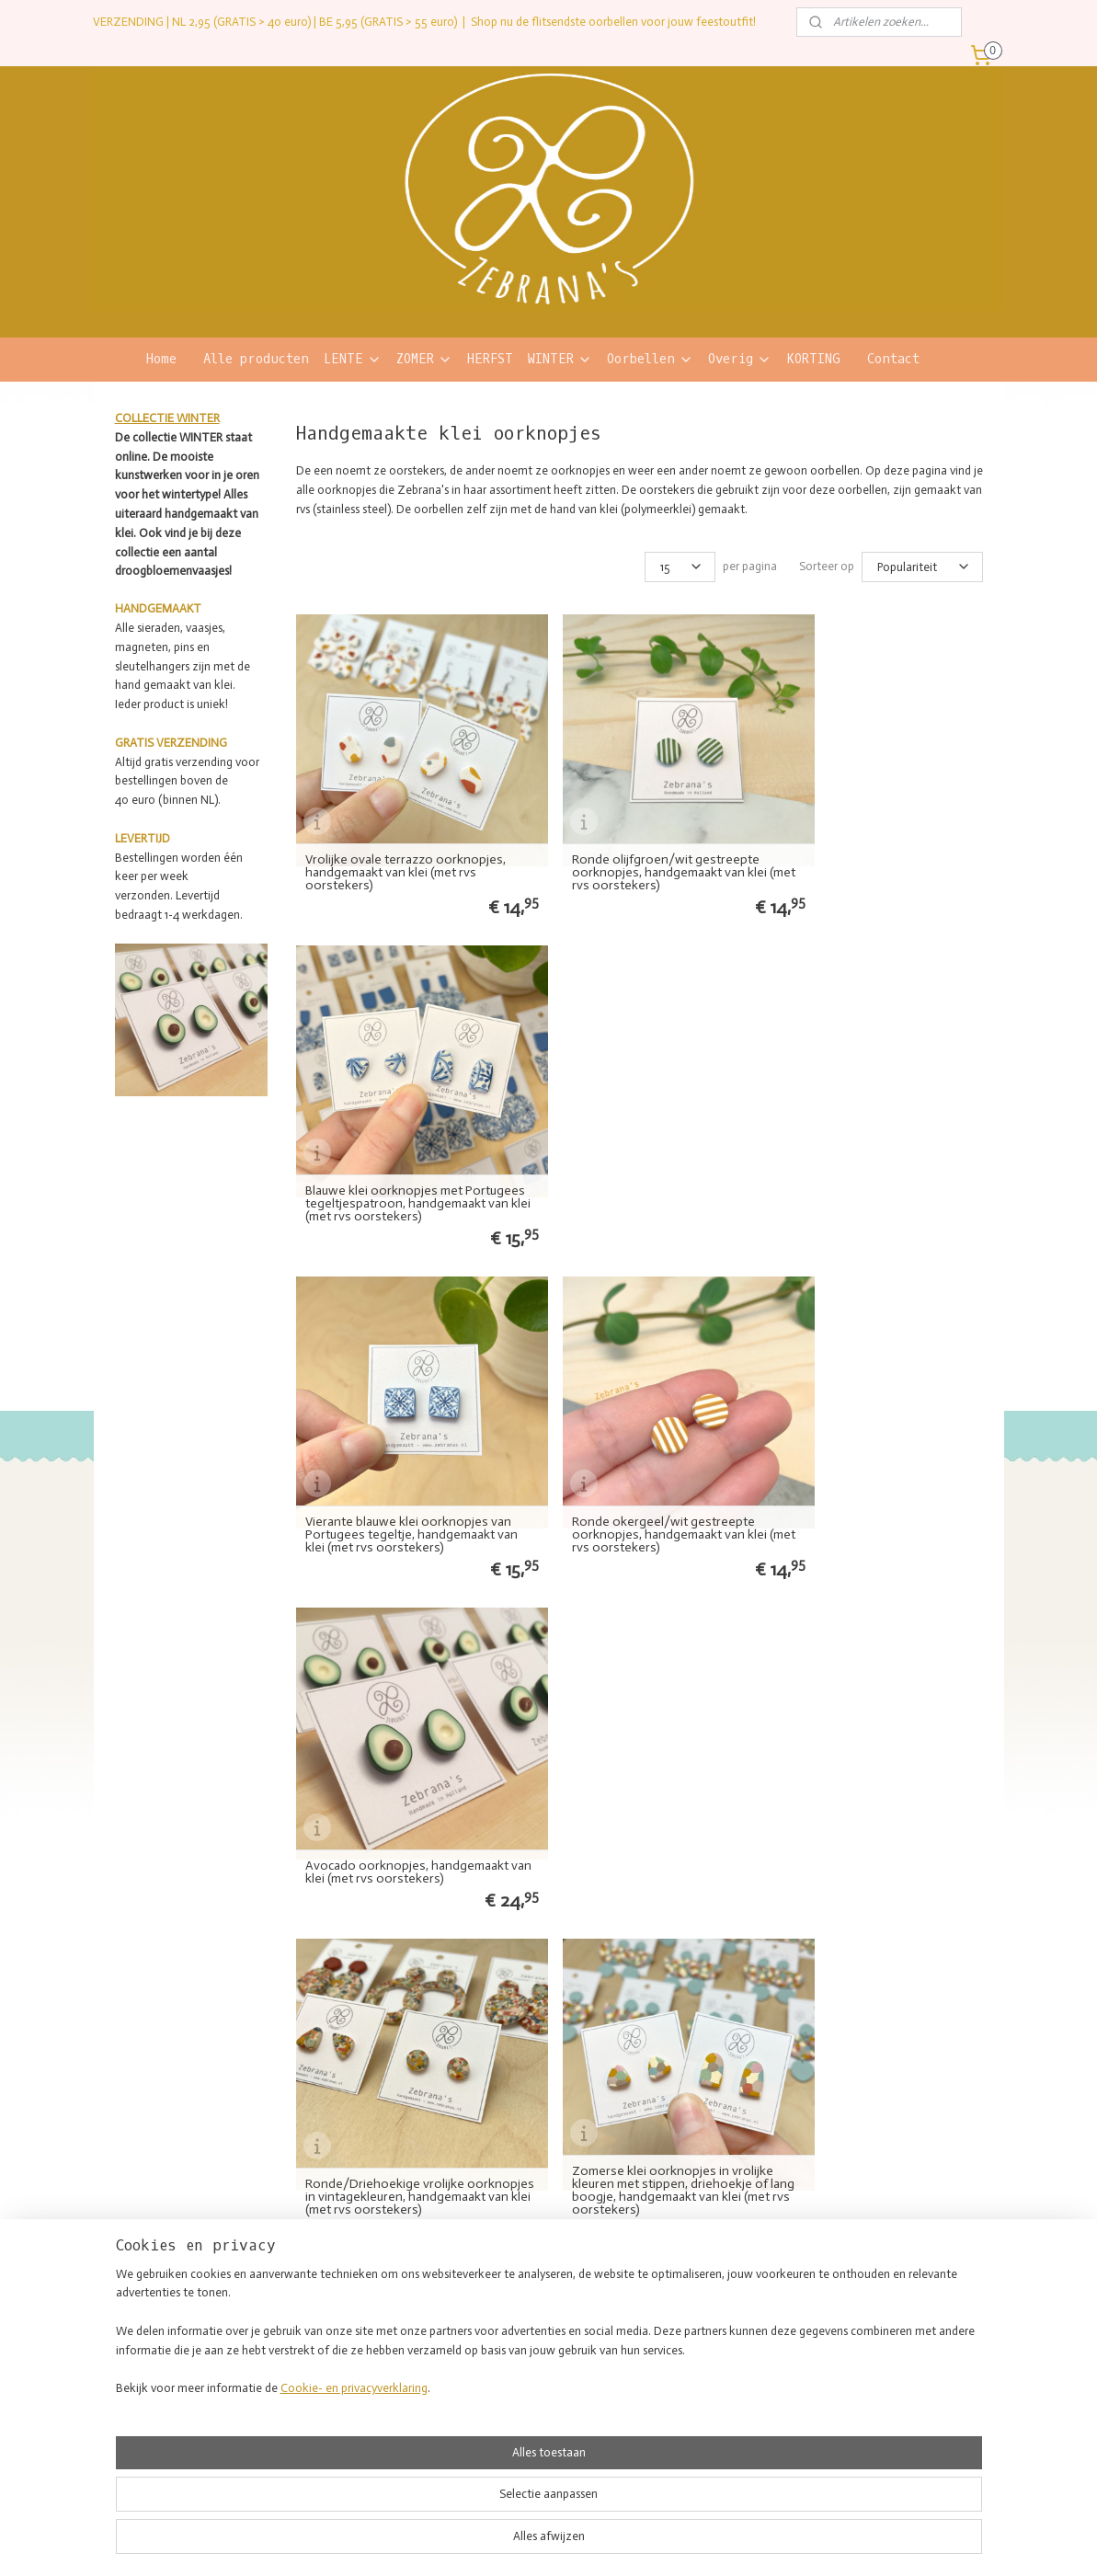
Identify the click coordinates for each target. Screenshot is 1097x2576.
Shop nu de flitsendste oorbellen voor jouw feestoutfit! (613, 22)
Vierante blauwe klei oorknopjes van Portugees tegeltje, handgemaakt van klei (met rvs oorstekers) (396, 1140)
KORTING (813, 359)
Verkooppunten (684, 2347)
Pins (475, 2401)
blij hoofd (335, 2401)
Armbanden (493, 2366)
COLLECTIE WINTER (167, 418)
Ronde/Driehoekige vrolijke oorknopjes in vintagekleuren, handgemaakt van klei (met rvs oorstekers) (390, 1443)
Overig (739, 359)
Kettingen (488, 2383)
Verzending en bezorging (891, 2313)
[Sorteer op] (921, 567)
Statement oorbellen (514, 2313)
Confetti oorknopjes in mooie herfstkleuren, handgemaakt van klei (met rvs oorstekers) (645, 1752)
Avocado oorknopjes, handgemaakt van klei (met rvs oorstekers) (883, 1153)
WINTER (560, 359)
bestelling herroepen (522, 2542)
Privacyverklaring (871, 2383)
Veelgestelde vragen (878, 2347)
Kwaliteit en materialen (703, 2330)
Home (161, 359)
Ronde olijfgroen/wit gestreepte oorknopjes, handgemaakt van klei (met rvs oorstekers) (640, 844)
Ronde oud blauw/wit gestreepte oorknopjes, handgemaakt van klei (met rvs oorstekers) (640, 2055)
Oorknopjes (493, 2347)
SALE (477, 2454)
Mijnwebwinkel (771, 2542)
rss (461, 2542)
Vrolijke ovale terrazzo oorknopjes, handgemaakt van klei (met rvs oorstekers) (405, 844)
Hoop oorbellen (502, 2330)
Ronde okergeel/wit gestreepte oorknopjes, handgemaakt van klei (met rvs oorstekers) (640, 1147)
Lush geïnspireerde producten (719, 2366)
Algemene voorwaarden (887, 2366)
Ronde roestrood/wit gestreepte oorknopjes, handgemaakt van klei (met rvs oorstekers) (402, 2055)
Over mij (668, 2313)
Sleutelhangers (501, 2436)
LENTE (353, 359)
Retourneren (859, 2330)
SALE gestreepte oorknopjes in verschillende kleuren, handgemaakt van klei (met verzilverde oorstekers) (883, 2049)
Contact (893, 359)
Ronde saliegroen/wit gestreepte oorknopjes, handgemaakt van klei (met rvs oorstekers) (402, 1752)
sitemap (430, 2542)
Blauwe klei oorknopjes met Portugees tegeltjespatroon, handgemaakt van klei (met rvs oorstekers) (867, 838)
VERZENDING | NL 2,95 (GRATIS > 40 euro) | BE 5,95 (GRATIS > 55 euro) (275, 22)
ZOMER (424, 359)
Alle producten (256, 359)
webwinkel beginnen (625, 2542)
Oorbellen (650, 359)
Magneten (490, 2418)
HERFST (490, 359)
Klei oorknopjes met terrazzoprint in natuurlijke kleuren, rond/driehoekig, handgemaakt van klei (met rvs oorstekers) (882, 1443)
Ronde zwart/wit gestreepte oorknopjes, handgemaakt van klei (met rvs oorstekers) (879, 1752)
